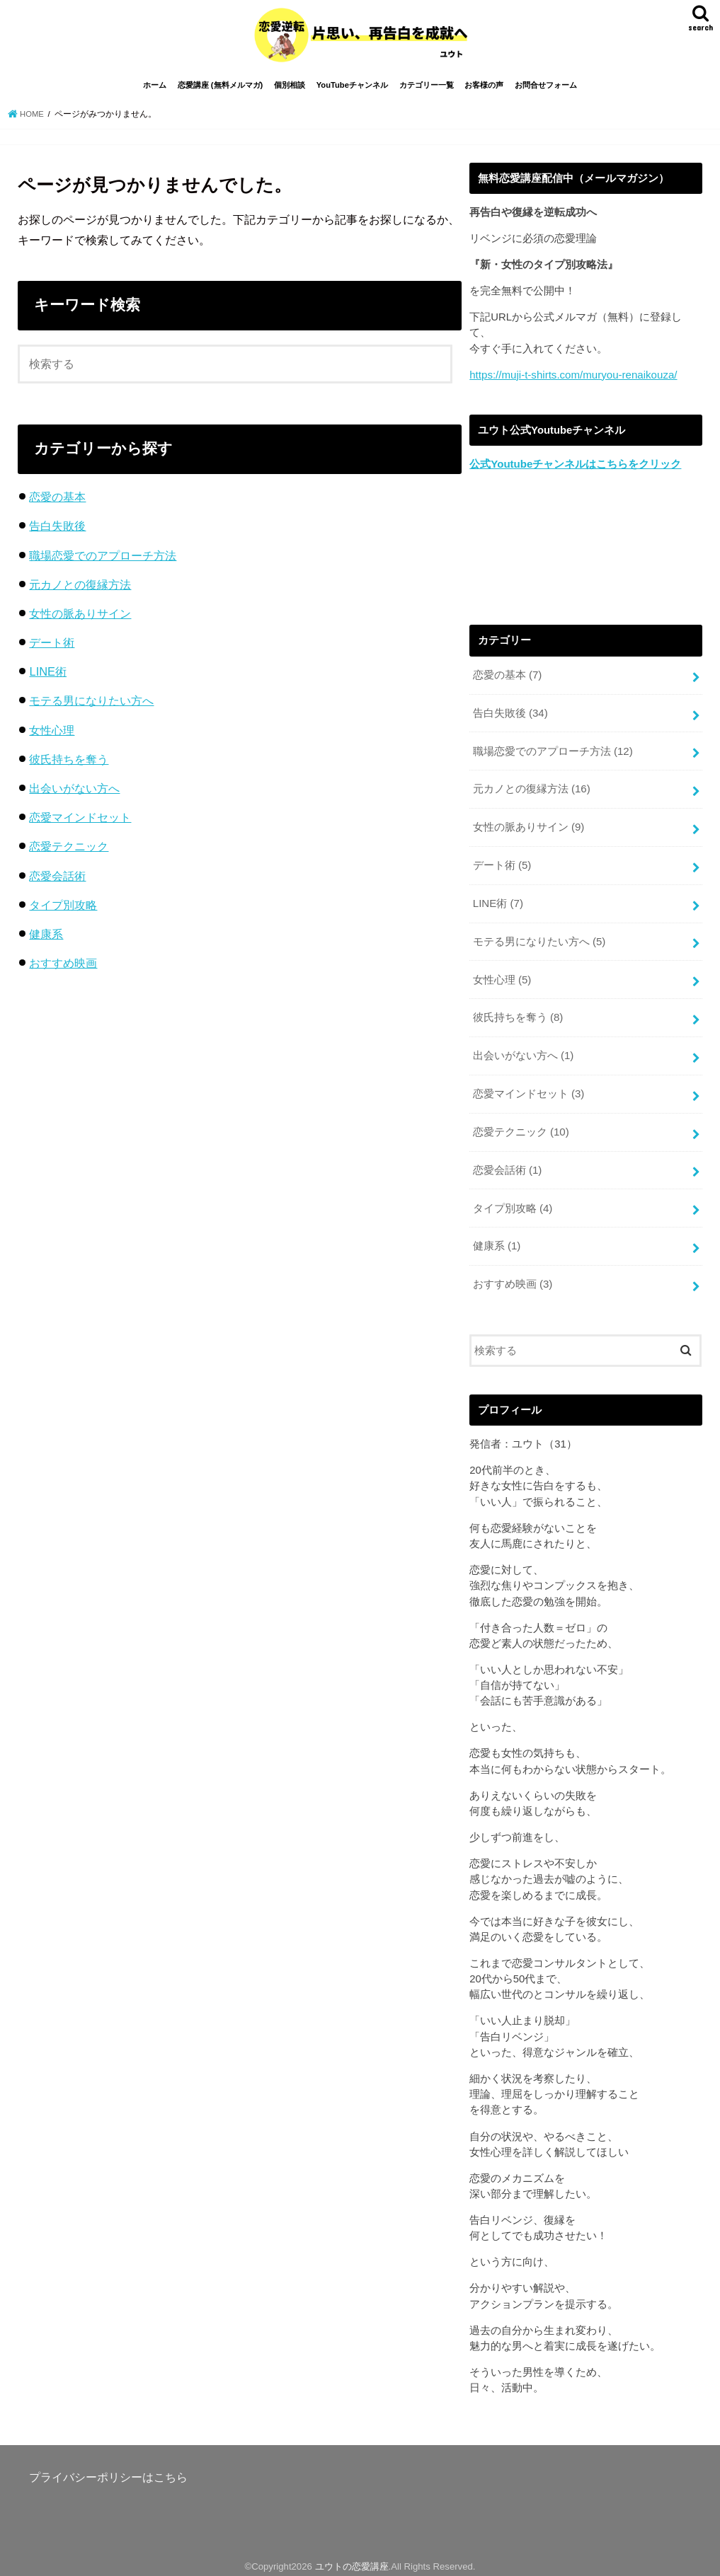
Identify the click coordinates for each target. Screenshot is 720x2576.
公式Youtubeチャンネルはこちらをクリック (574, 469)
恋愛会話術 (57, 880)
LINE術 (48, 676)
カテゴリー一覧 (426, 90)
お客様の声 (483, 90)
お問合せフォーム (546, 90)
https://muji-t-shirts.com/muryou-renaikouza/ (571, 380)
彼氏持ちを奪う (68, 764)
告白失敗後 (57, 530)
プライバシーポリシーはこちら (108, 2470)
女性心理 (51, 735)
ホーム (154, 90)
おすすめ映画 (63, 967)
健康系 (46, 938)
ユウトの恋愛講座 (352, 2559)
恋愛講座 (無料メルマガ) (220, 90)
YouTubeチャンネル (352, 90)
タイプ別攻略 (63, 909)
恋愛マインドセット (80, 822)
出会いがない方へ (74, 793)
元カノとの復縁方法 (80, 589)
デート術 (51, 647)
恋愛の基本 (57, 501)
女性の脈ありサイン (80, 618)
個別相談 (289, 90)
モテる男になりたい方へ (91, 706)
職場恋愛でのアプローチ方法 (102, 560)
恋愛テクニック (68, 851)
